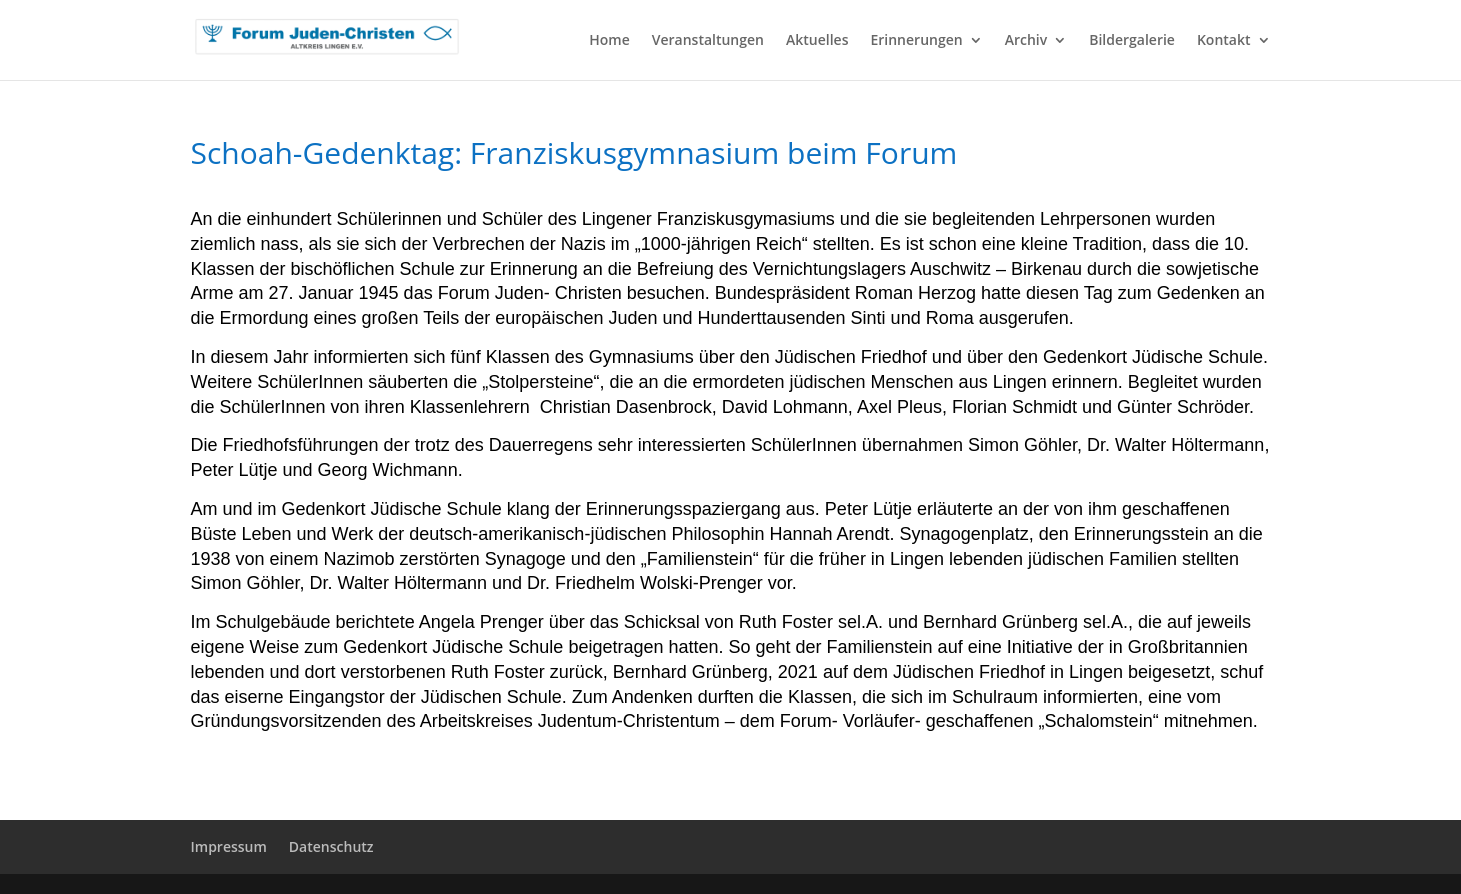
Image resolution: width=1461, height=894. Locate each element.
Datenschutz (331, 846)
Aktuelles (817, 41)
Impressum (229, 846)
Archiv (1026, 41)
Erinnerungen (916, 41)
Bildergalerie (1132, 41)
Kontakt (1224, 41)
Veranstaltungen (708, 41)
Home (609, 41)
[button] (44, 850)
